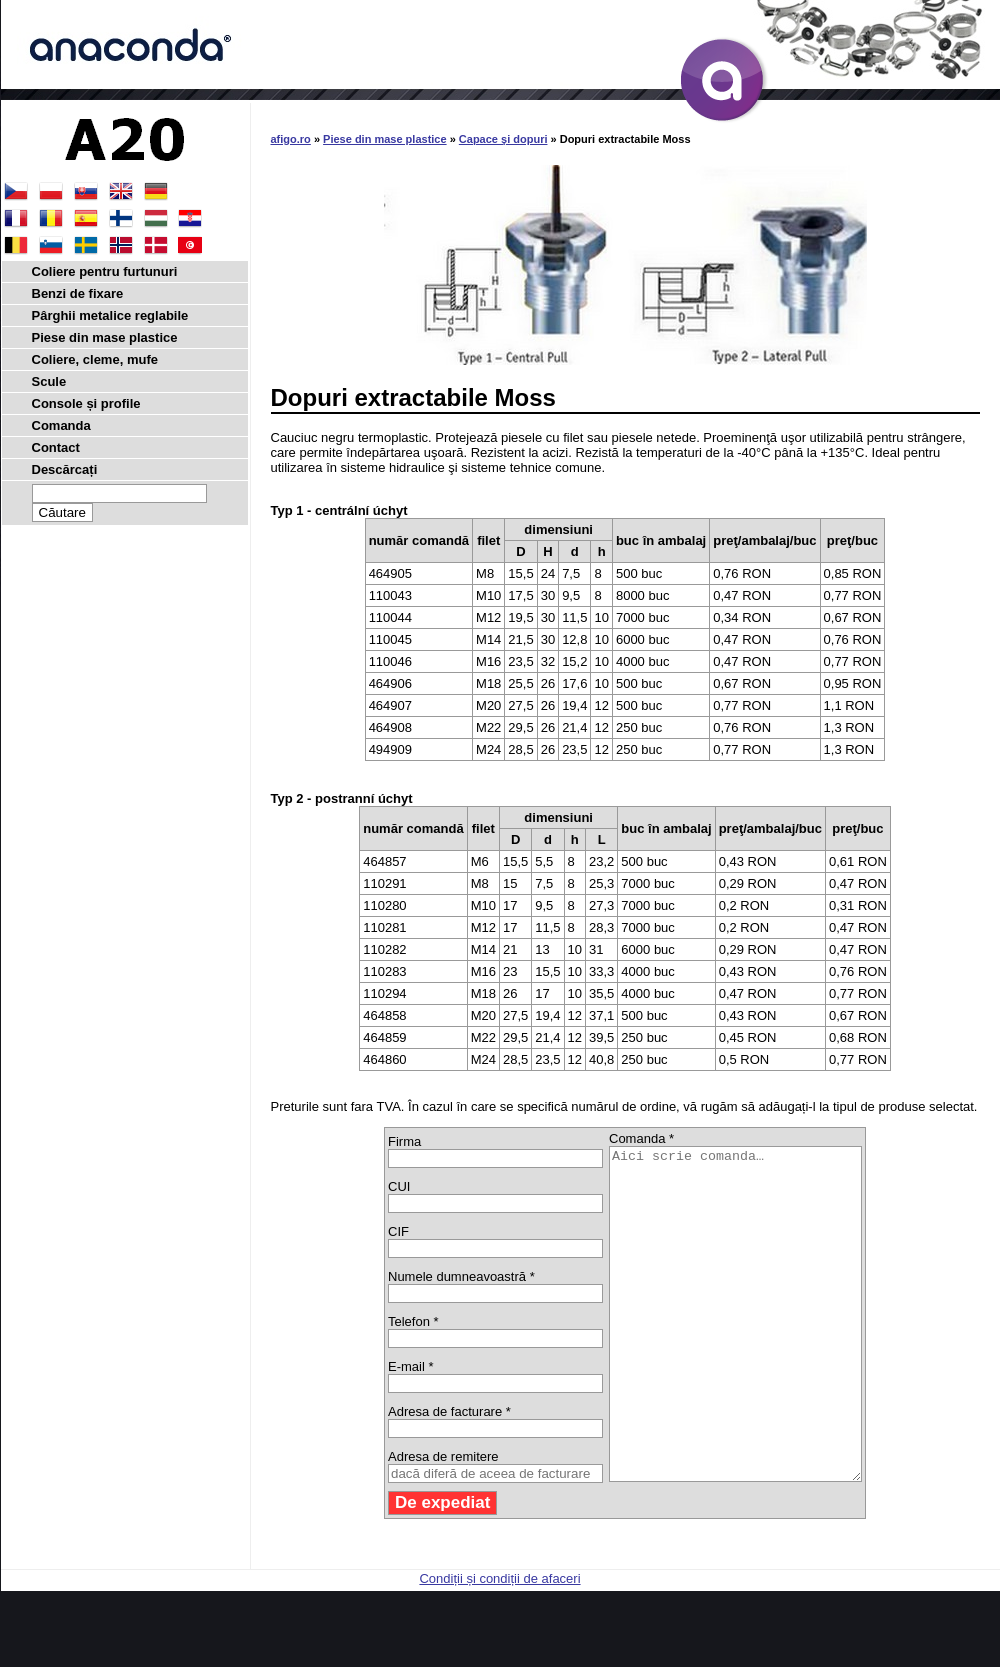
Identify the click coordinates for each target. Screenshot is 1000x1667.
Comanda (61, 425)
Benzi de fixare (78, 293)
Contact (56, 447)
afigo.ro (291, 139)
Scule (49, 381)
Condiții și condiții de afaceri (499, 1644)
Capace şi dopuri (503, 139)
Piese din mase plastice (385, 139)
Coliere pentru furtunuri (105, 271)
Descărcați (65, 469)
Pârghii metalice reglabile (110, 315)
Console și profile (86, 403)
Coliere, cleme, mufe (95, 359)
